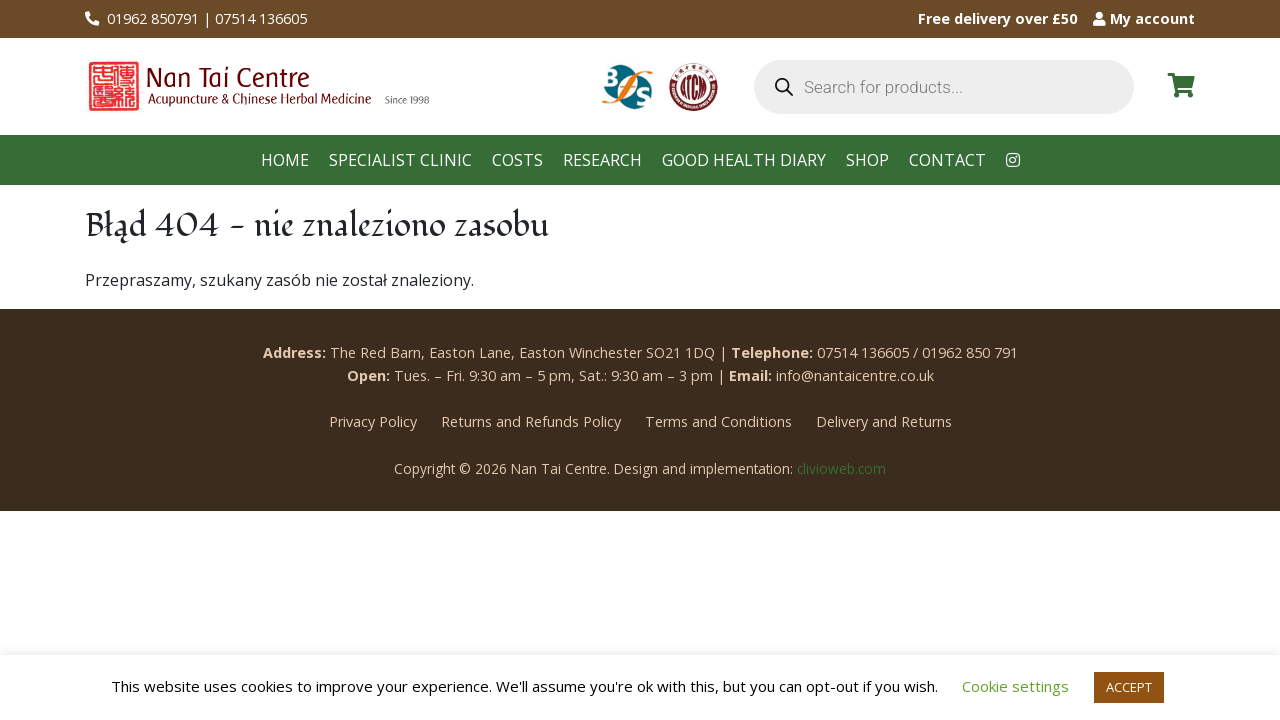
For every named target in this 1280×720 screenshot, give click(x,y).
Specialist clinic (400, 160)
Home (285, 160)
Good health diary (744, 160)
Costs (517, 160)
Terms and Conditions (718, 421)
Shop (867, 160)
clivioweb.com (841, 468)
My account (1144, 18)
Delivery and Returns (884, 421)
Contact (947, 160)
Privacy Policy (373, 421)
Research (602, 160)
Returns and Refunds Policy (531, 421)
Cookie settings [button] (1015, 686)
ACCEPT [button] (1129, 687)
